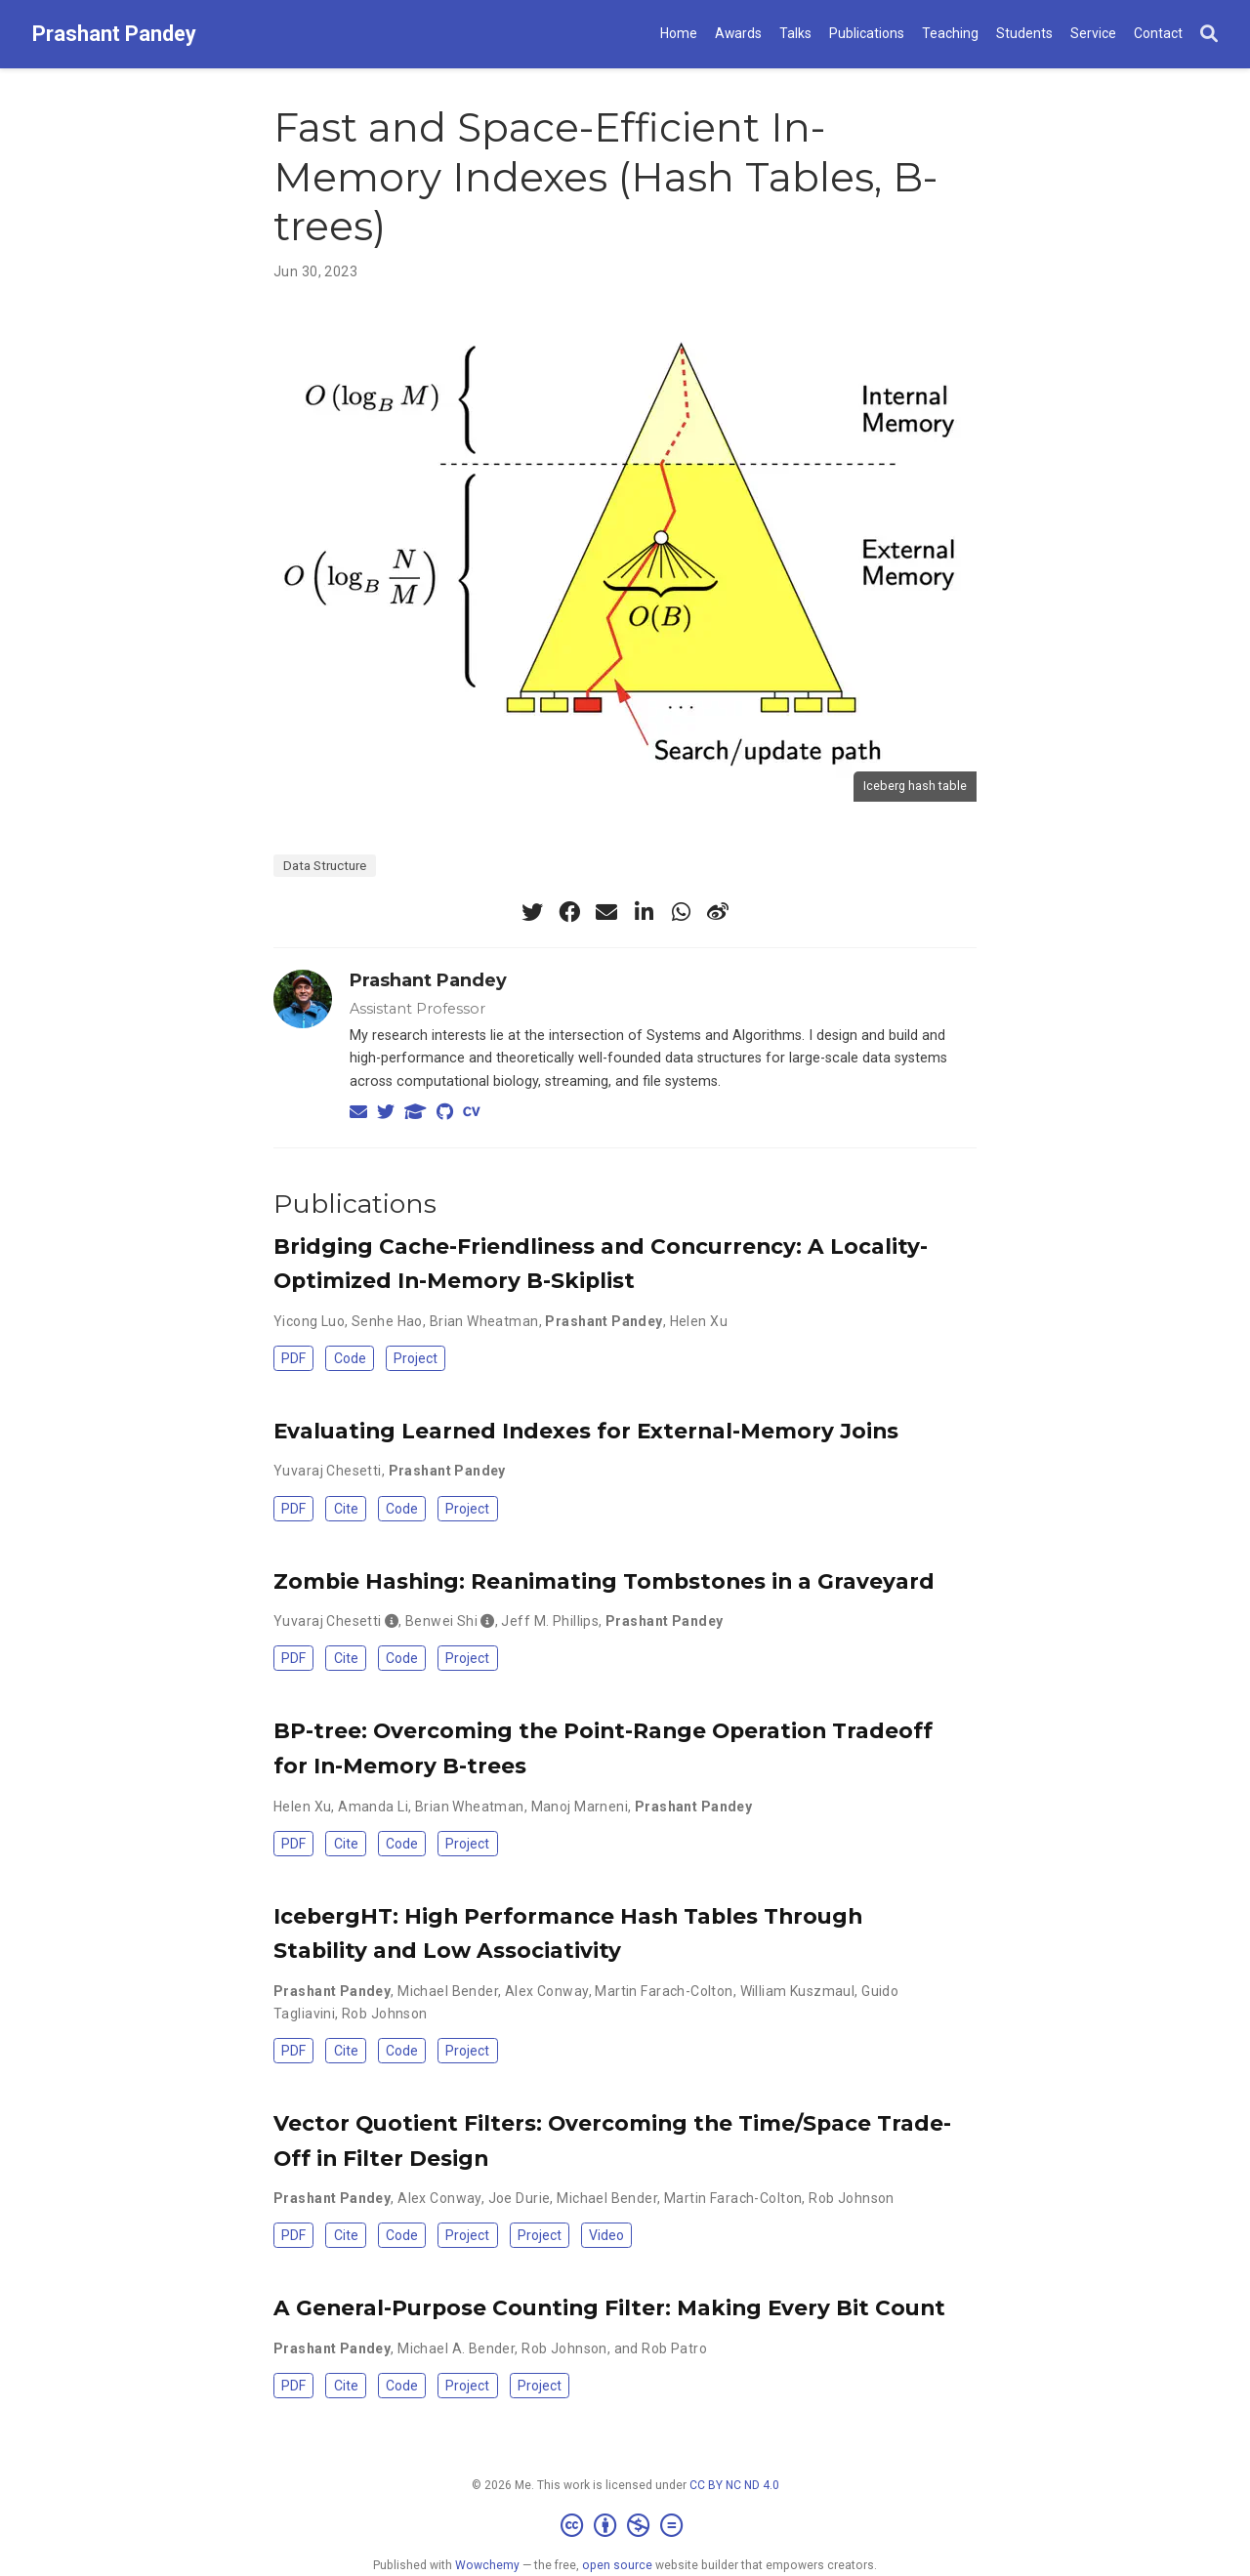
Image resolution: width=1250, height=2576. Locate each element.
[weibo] (717, 912)
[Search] (1209, 34)
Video (606, 2235)
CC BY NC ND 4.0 (734, 2485)
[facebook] (569, 912)
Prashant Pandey (114, 33)
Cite (346, 1509)
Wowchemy (487, 2565)
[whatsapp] (680, 912)
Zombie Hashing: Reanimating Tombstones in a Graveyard (604, 1581)
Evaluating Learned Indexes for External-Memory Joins (585, 1430)
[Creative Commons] (625, 2526)
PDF (293, 1358)
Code (350, 1358)
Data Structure (324, 865)
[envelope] (606, 912)
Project (416, 1358)
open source (617, 2565)
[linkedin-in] (643, 912)
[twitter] (532, 912)
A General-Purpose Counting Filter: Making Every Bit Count (609, 2307)
